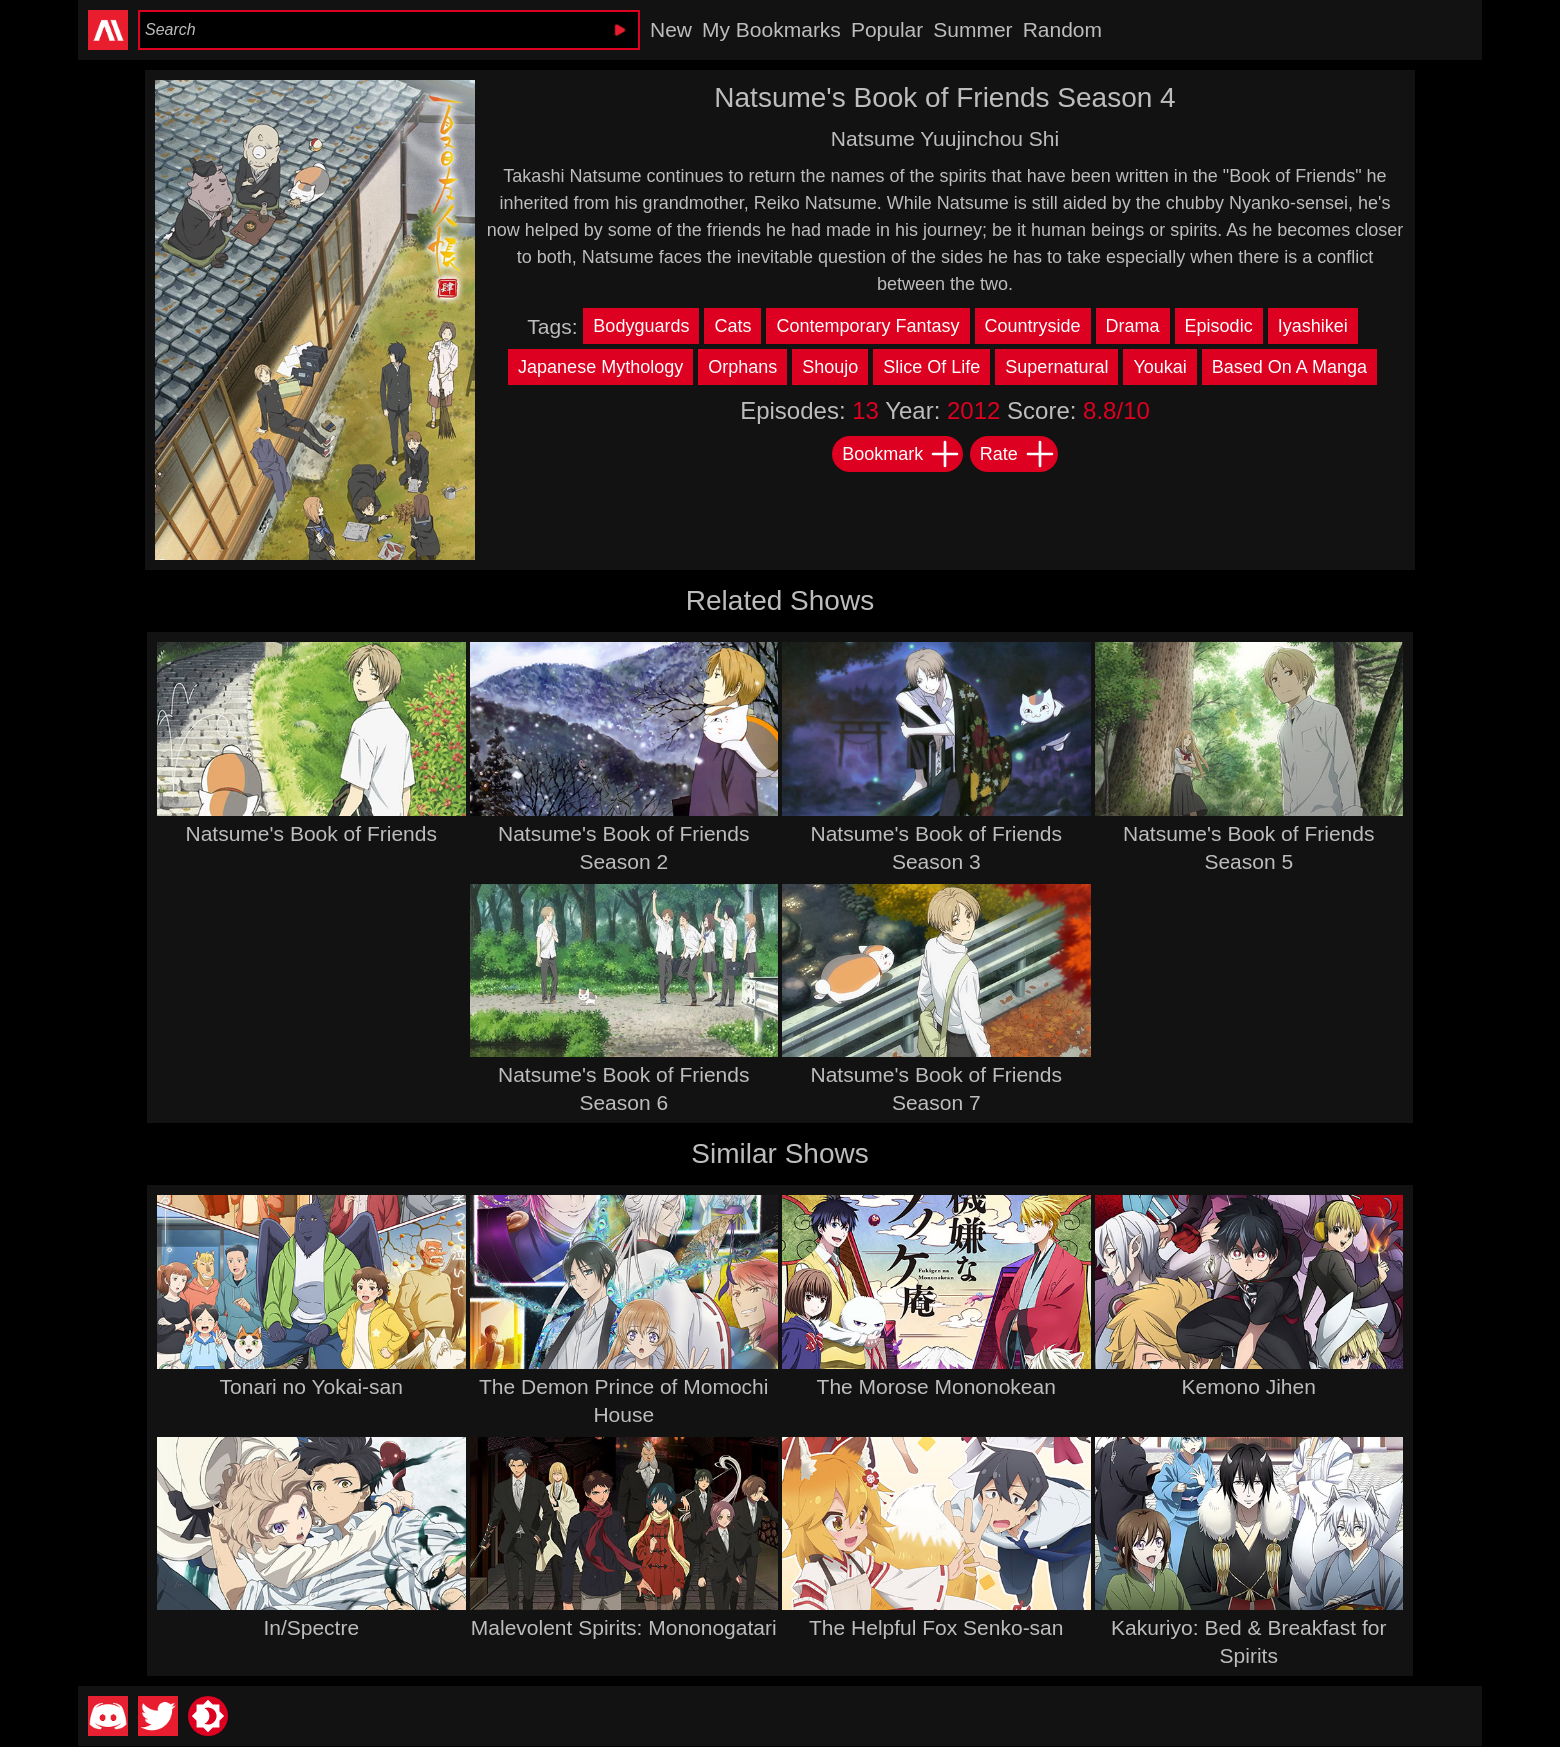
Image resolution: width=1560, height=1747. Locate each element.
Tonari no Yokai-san (311, 1386)
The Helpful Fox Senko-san (936, 1627)
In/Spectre (311, 1627)
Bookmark (901, 454)
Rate (1018, 454)
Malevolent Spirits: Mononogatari (624, 1627)
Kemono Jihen (1249, 1386)
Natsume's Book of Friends (311, 833)
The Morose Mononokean (936, 1386)
